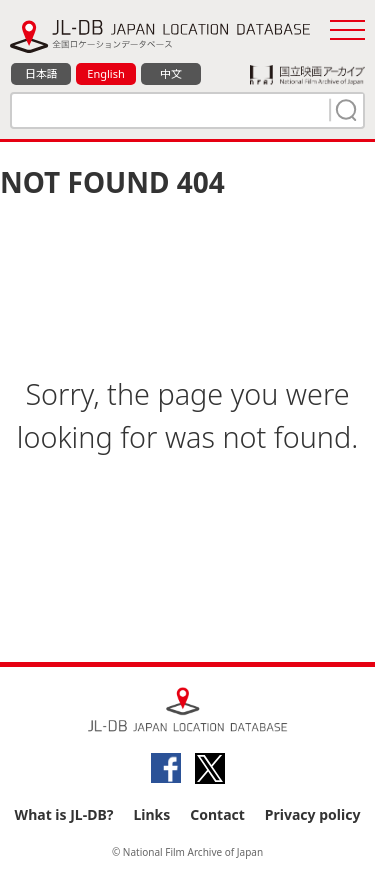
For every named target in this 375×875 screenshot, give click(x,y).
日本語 (41, 73)
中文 (171, 73)
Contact (217, 814)
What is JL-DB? (64, 814)
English (105, 73)
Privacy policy (313, 814)
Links (151, 814)
